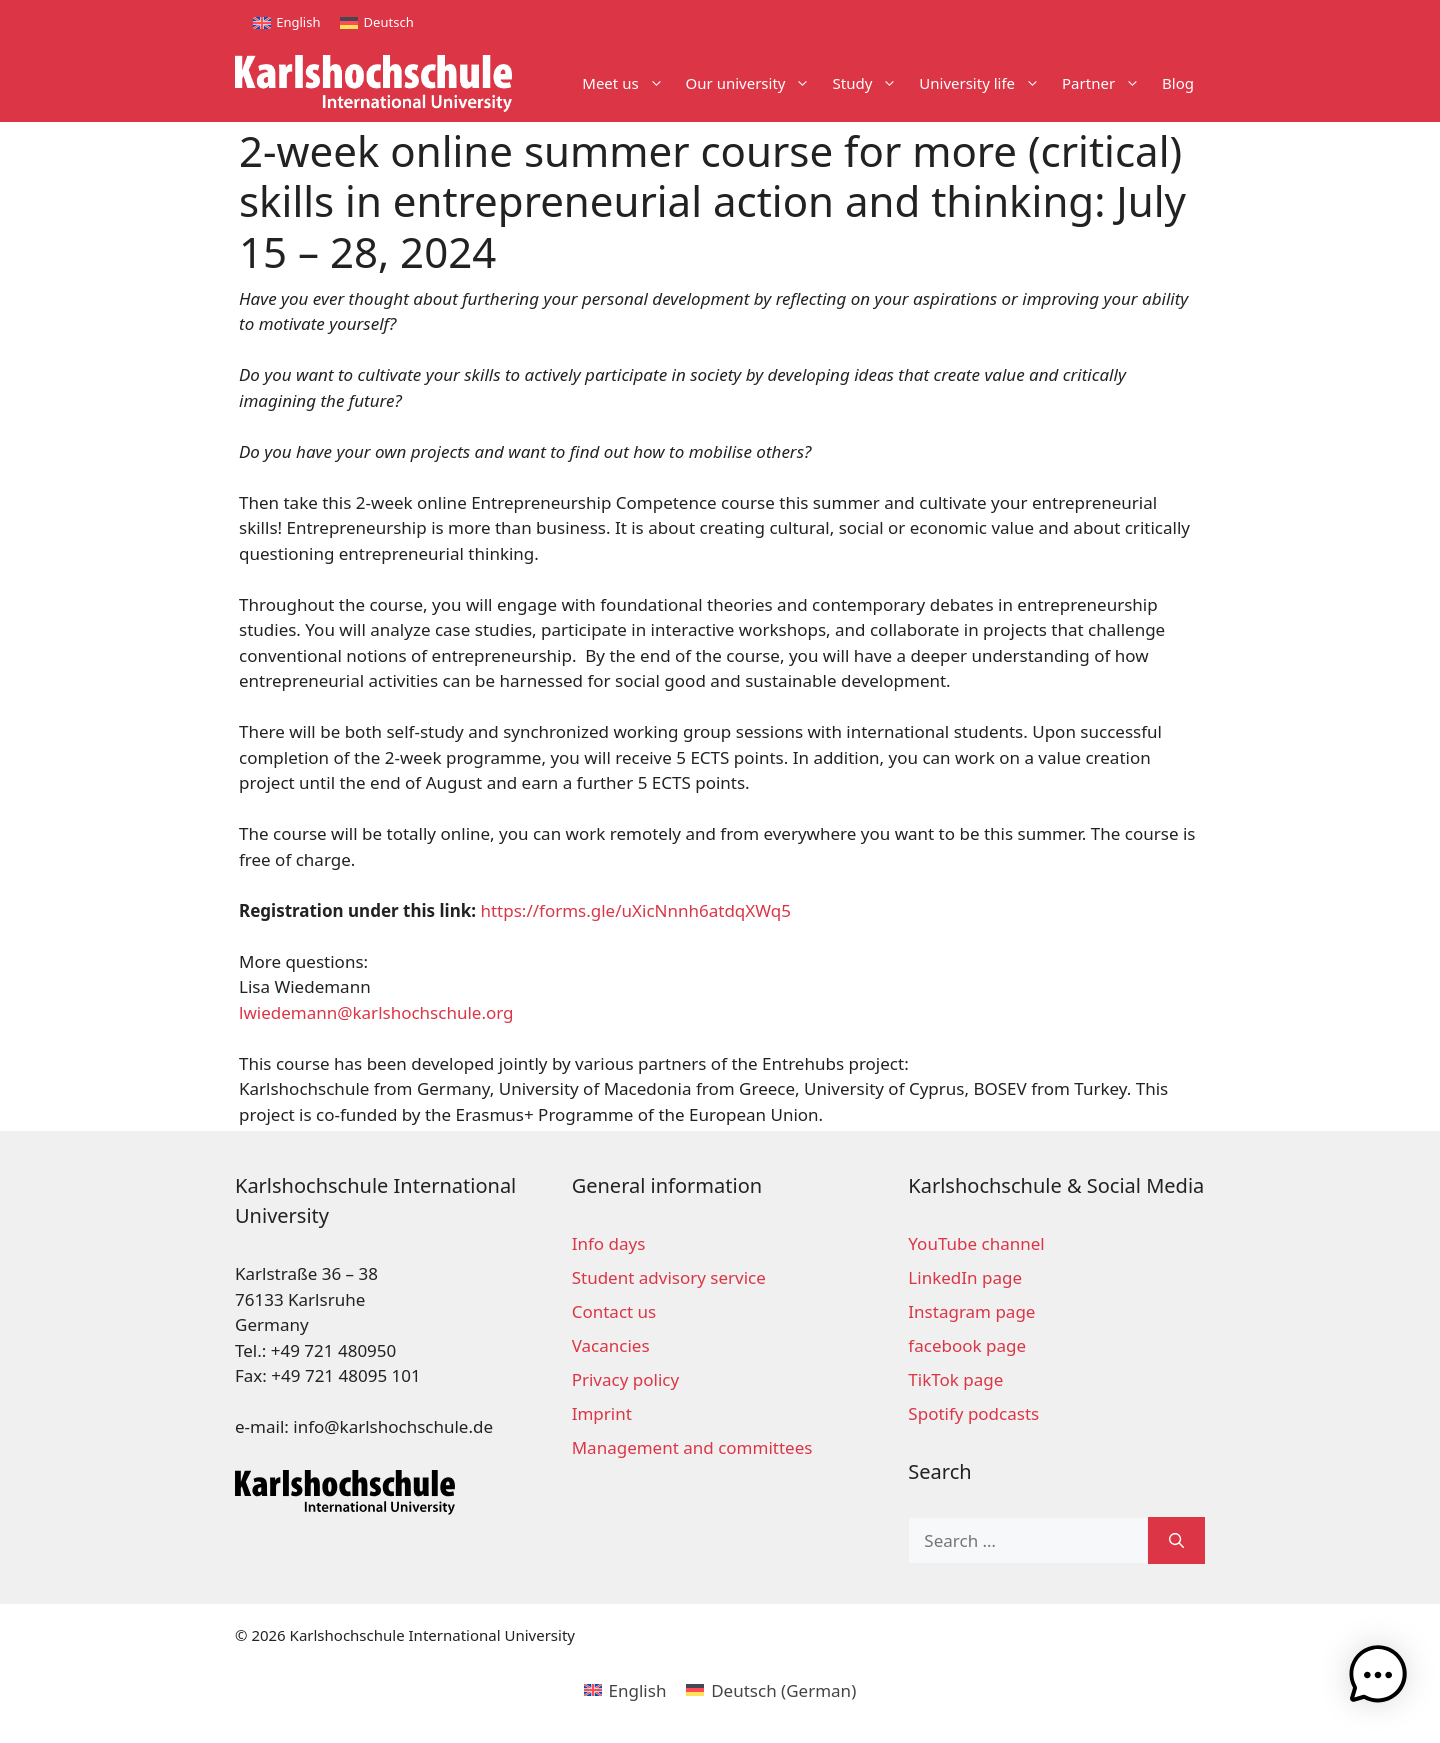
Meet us (628, 83)
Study (870, 83)
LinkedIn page (965, 1277)
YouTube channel (976, 1243)
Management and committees (692, 1447)
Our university (754, 83)
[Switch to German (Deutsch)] (771, 1690)
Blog (1178, 83)
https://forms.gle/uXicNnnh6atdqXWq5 (635, 910)
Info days (609, 1243)
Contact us (614, 1311)
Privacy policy (625, 1379)
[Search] (1176, 1541)
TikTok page (955, 1379)
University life (985, 83)
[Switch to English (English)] (625, 1690)
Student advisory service (669, 1277)
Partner (1106, 83)
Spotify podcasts (973, 1413)
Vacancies (611, 1345)
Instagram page (971, 1311)
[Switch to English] (286, 22)
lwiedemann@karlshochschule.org (376, 1012)
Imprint (602, 1413)
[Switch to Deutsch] (376, 22)
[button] (1378, 1678)
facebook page (967, 1345)
